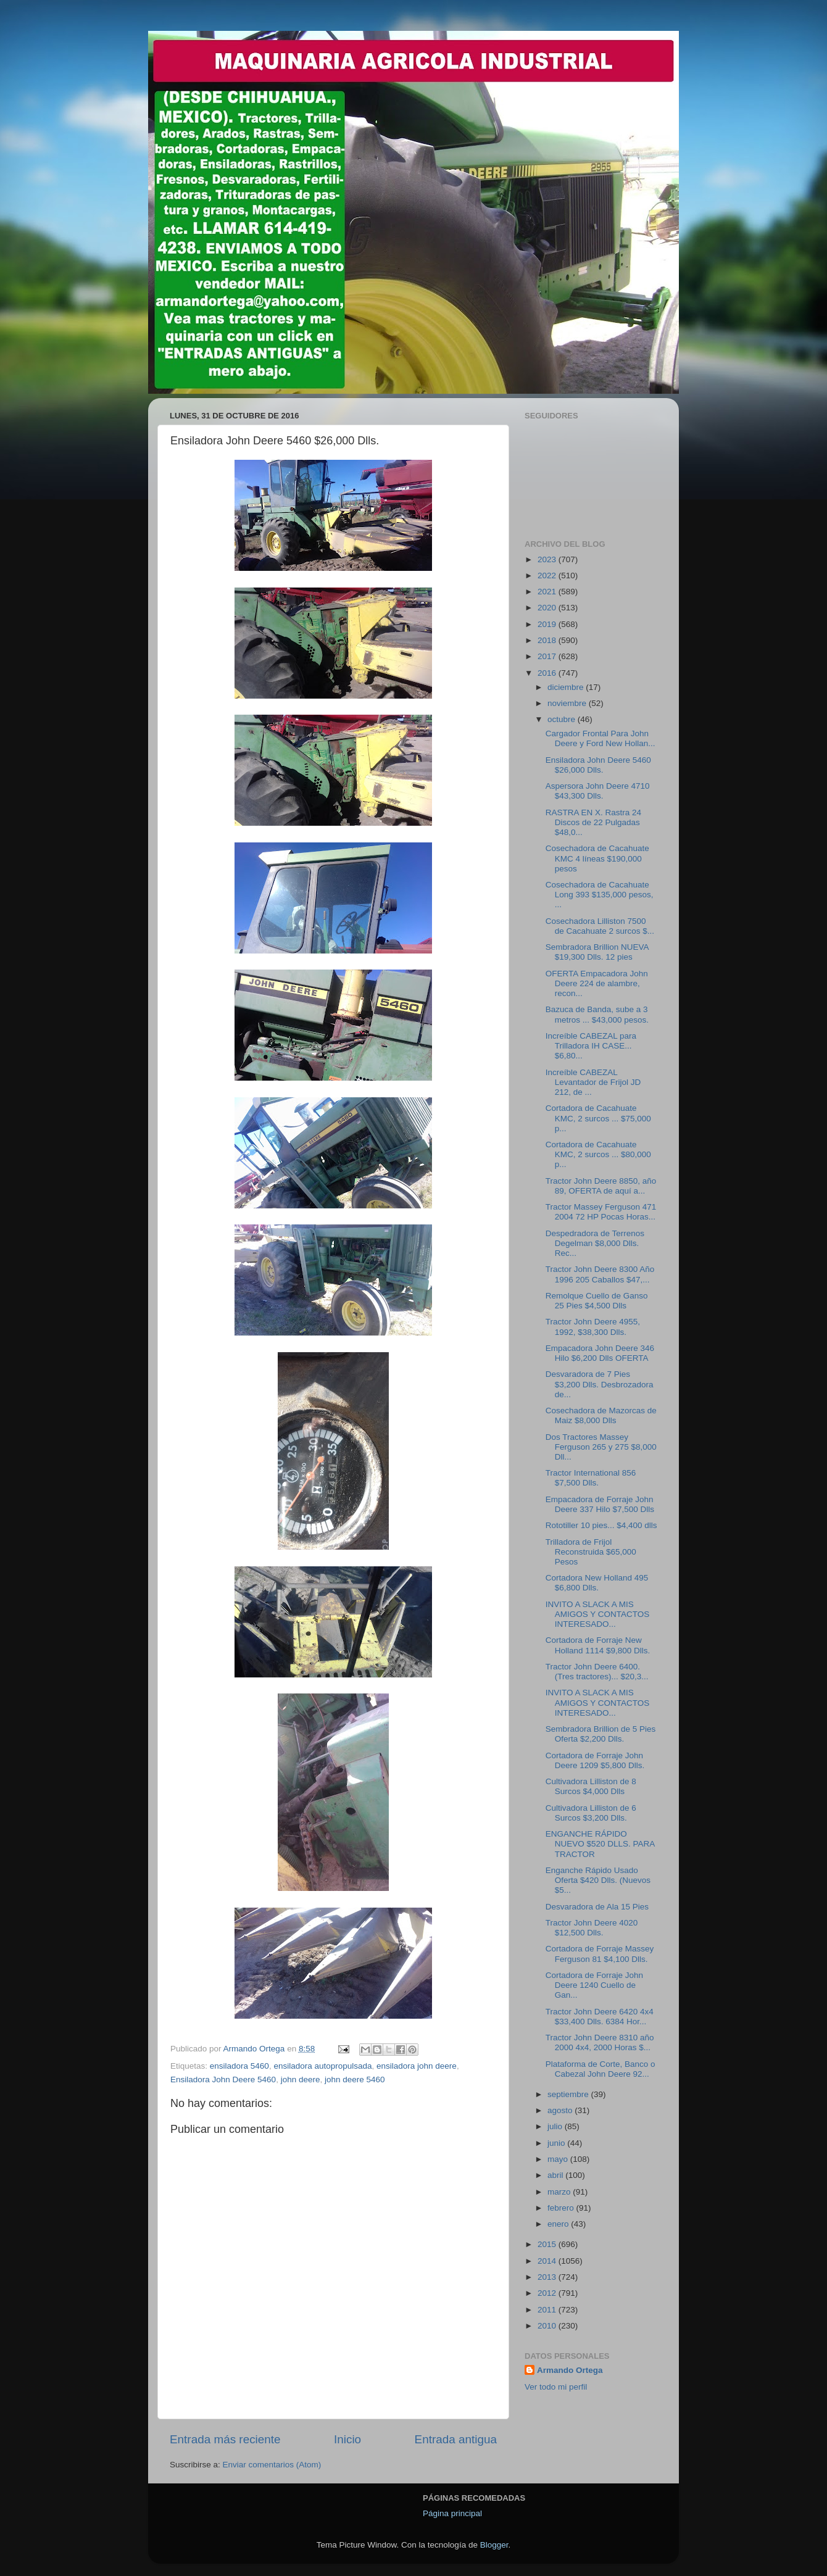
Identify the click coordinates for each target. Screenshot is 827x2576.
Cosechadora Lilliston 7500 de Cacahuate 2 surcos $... (600, 926)
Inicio (347, 2439)
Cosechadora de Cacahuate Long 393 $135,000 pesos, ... (600, 894)
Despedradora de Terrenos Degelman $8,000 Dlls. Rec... (595, 1243)
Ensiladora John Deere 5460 (223, 2079)
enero (559, 2224)
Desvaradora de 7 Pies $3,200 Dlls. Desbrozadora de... (600, 1383)
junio (557, 2143)
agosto (561, 2110)
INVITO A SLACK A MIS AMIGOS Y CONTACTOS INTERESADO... (598, 1614)
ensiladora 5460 (239, 2066)
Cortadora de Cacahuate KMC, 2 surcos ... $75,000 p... (598, 1117)
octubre (562, 719)
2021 (548, 591)
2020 (548, 607)
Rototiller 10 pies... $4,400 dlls (601, 1525)
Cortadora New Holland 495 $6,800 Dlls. (597, 1582)
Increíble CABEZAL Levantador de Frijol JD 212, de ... (593, 1082)
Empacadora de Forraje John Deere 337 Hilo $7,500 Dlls (600, 1504)
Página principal (452, 2513)
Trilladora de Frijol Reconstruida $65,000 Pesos (591, 1551)
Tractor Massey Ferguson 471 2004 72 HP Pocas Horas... (601, 1211)
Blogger (494, 2544)
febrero (561, 2207)
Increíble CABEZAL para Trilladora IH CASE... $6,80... (591, 1045)
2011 (548, 2309)
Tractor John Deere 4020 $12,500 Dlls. (592, 1927)
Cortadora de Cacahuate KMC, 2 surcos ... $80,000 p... (598, 1154)
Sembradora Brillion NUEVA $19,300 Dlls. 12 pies (597, 952)
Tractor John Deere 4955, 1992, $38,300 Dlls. (593, 1326)
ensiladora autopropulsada (322, 2066)
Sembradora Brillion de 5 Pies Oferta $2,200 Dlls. (601, 1733)
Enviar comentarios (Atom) (272, 2464)
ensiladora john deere (416, 2066)
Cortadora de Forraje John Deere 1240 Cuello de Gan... (594, 1985)
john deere (300, 2079)
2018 (548, 640)
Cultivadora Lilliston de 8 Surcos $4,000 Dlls (591, 1786)
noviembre (568, 703)
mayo (558, 2159)
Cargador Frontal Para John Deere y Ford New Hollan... (600, 738)
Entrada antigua (456, 2439)
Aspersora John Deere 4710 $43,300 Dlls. (598, 790)
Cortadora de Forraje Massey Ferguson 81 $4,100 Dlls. (600, 1953)
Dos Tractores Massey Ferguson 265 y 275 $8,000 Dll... (601, 1446)
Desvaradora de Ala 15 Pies (597, 1906)
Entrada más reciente (225, 2439)
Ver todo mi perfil (556, 2386)
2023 (548, 559)
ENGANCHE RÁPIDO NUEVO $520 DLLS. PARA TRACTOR (600, 1843)
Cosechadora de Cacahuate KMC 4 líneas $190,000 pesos (597, 858)
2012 (548, 2293)
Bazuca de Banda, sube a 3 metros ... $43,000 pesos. (597, 1014)
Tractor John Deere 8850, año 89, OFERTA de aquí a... (601, 1185)
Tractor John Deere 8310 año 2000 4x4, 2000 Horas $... (600, 2042)
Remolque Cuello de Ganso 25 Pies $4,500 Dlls (597, 1300)
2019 (548, 624)
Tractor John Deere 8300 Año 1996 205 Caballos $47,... (600, 1274)
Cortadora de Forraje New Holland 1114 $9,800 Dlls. (598, 1645)
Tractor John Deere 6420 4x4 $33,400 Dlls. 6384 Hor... (600, 2016)
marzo (560, 2191)
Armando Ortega (570, 2370)
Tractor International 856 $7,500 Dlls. (591, 1477)
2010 (548, 2325)
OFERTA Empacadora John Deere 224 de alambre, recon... (597, 983)
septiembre (569, 2094)
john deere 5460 (355, 2079)
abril (556, 2175)
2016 (548, 673)
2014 (548, 2261)
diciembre (566, 687)
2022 (548, 575)
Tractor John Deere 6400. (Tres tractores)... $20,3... (597, 1671)
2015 (548, 2244)
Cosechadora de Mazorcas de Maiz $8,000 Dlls (601, 1415)
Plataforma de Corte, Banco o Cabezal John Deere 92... (600, 2069)
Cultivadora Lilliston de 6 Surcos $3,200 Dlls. (591, 1812)
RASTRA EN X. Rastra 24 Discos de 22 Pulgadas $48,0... (593, 822)
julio (556, 2126)
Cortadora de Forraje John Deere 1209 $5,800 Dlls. (595, 1760)
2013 (548, 2277)
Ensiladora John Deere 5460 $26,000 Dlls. (598, 765)
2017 (548, 656)
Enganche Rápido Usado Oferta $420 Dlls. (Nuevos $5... (598, 1880)
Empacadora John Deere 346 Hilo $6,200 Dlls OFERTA (600, 1353)
